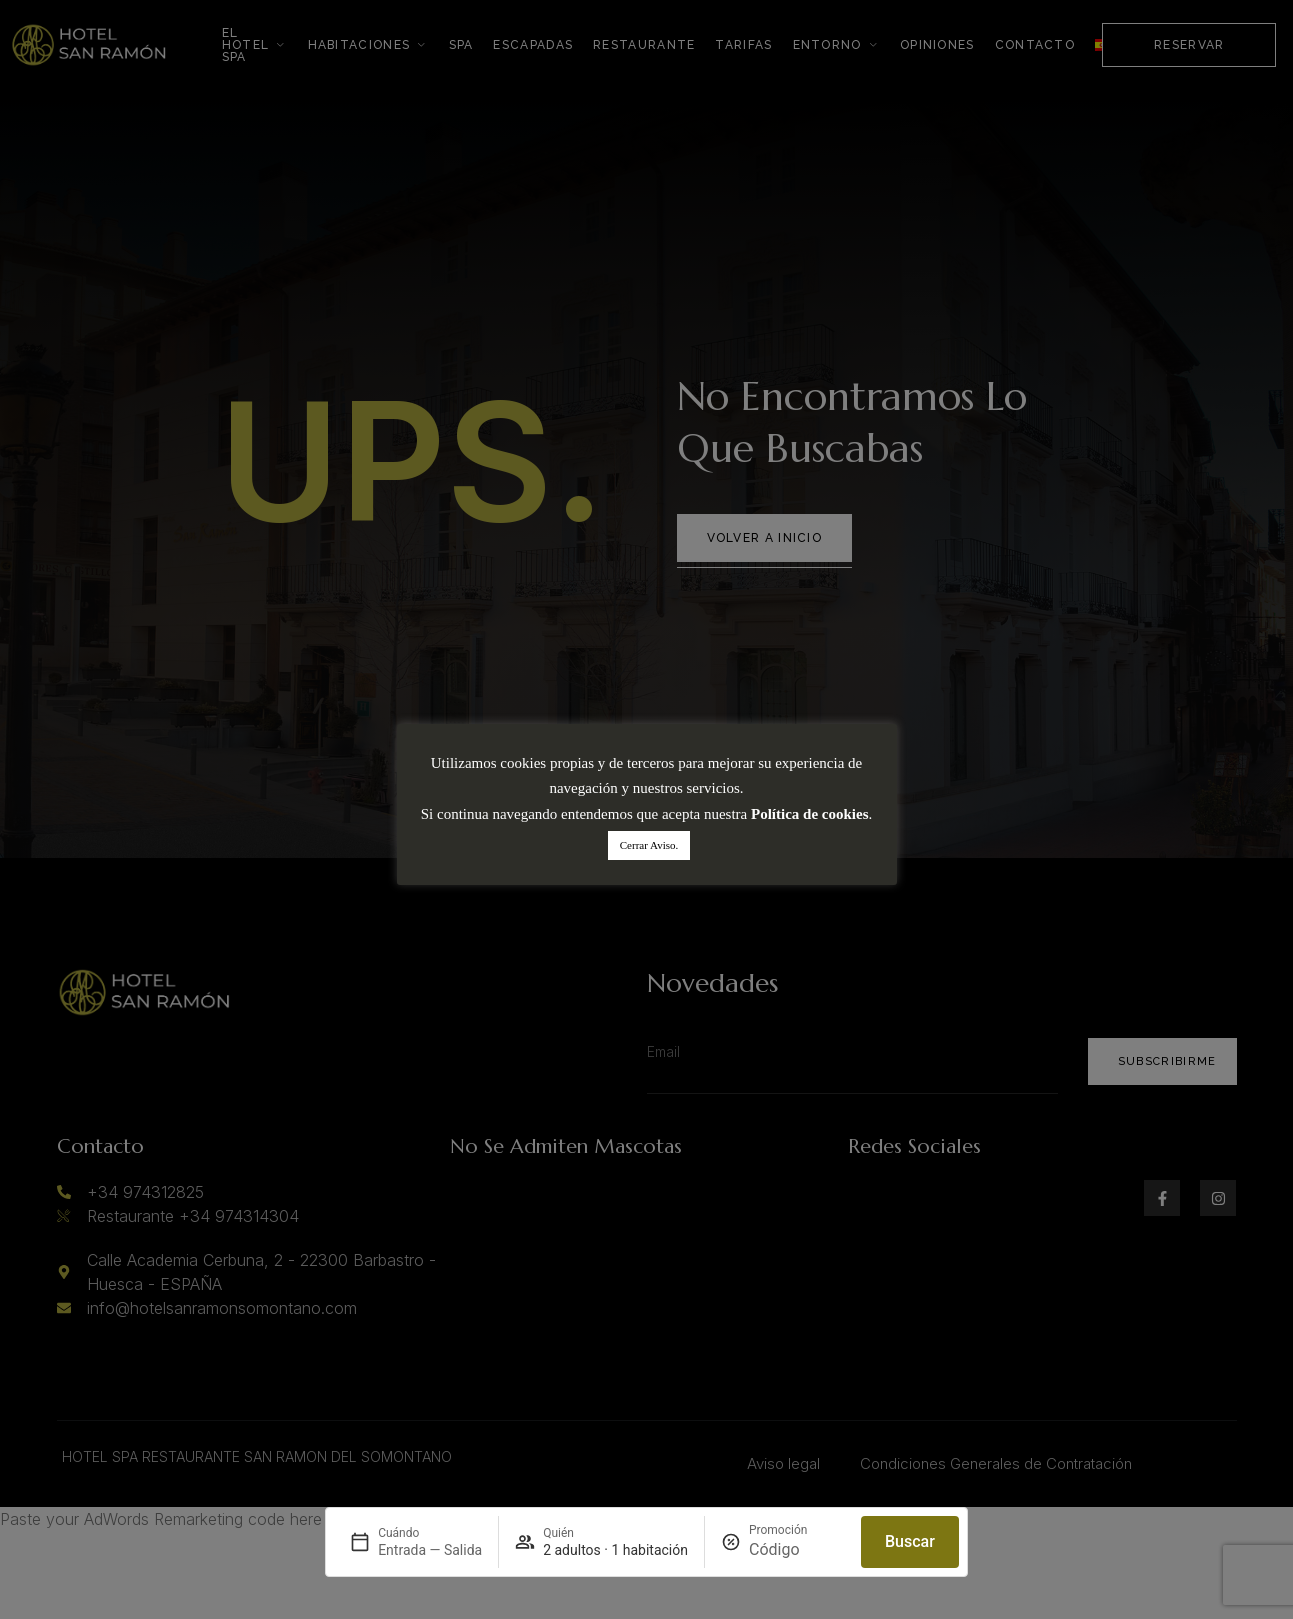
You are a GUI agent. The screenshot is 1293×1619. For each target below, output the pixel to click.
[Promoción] (797, 1550)
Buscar (910, 1541)
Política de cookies (809, 814)
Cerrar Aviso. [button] (649, 845)
